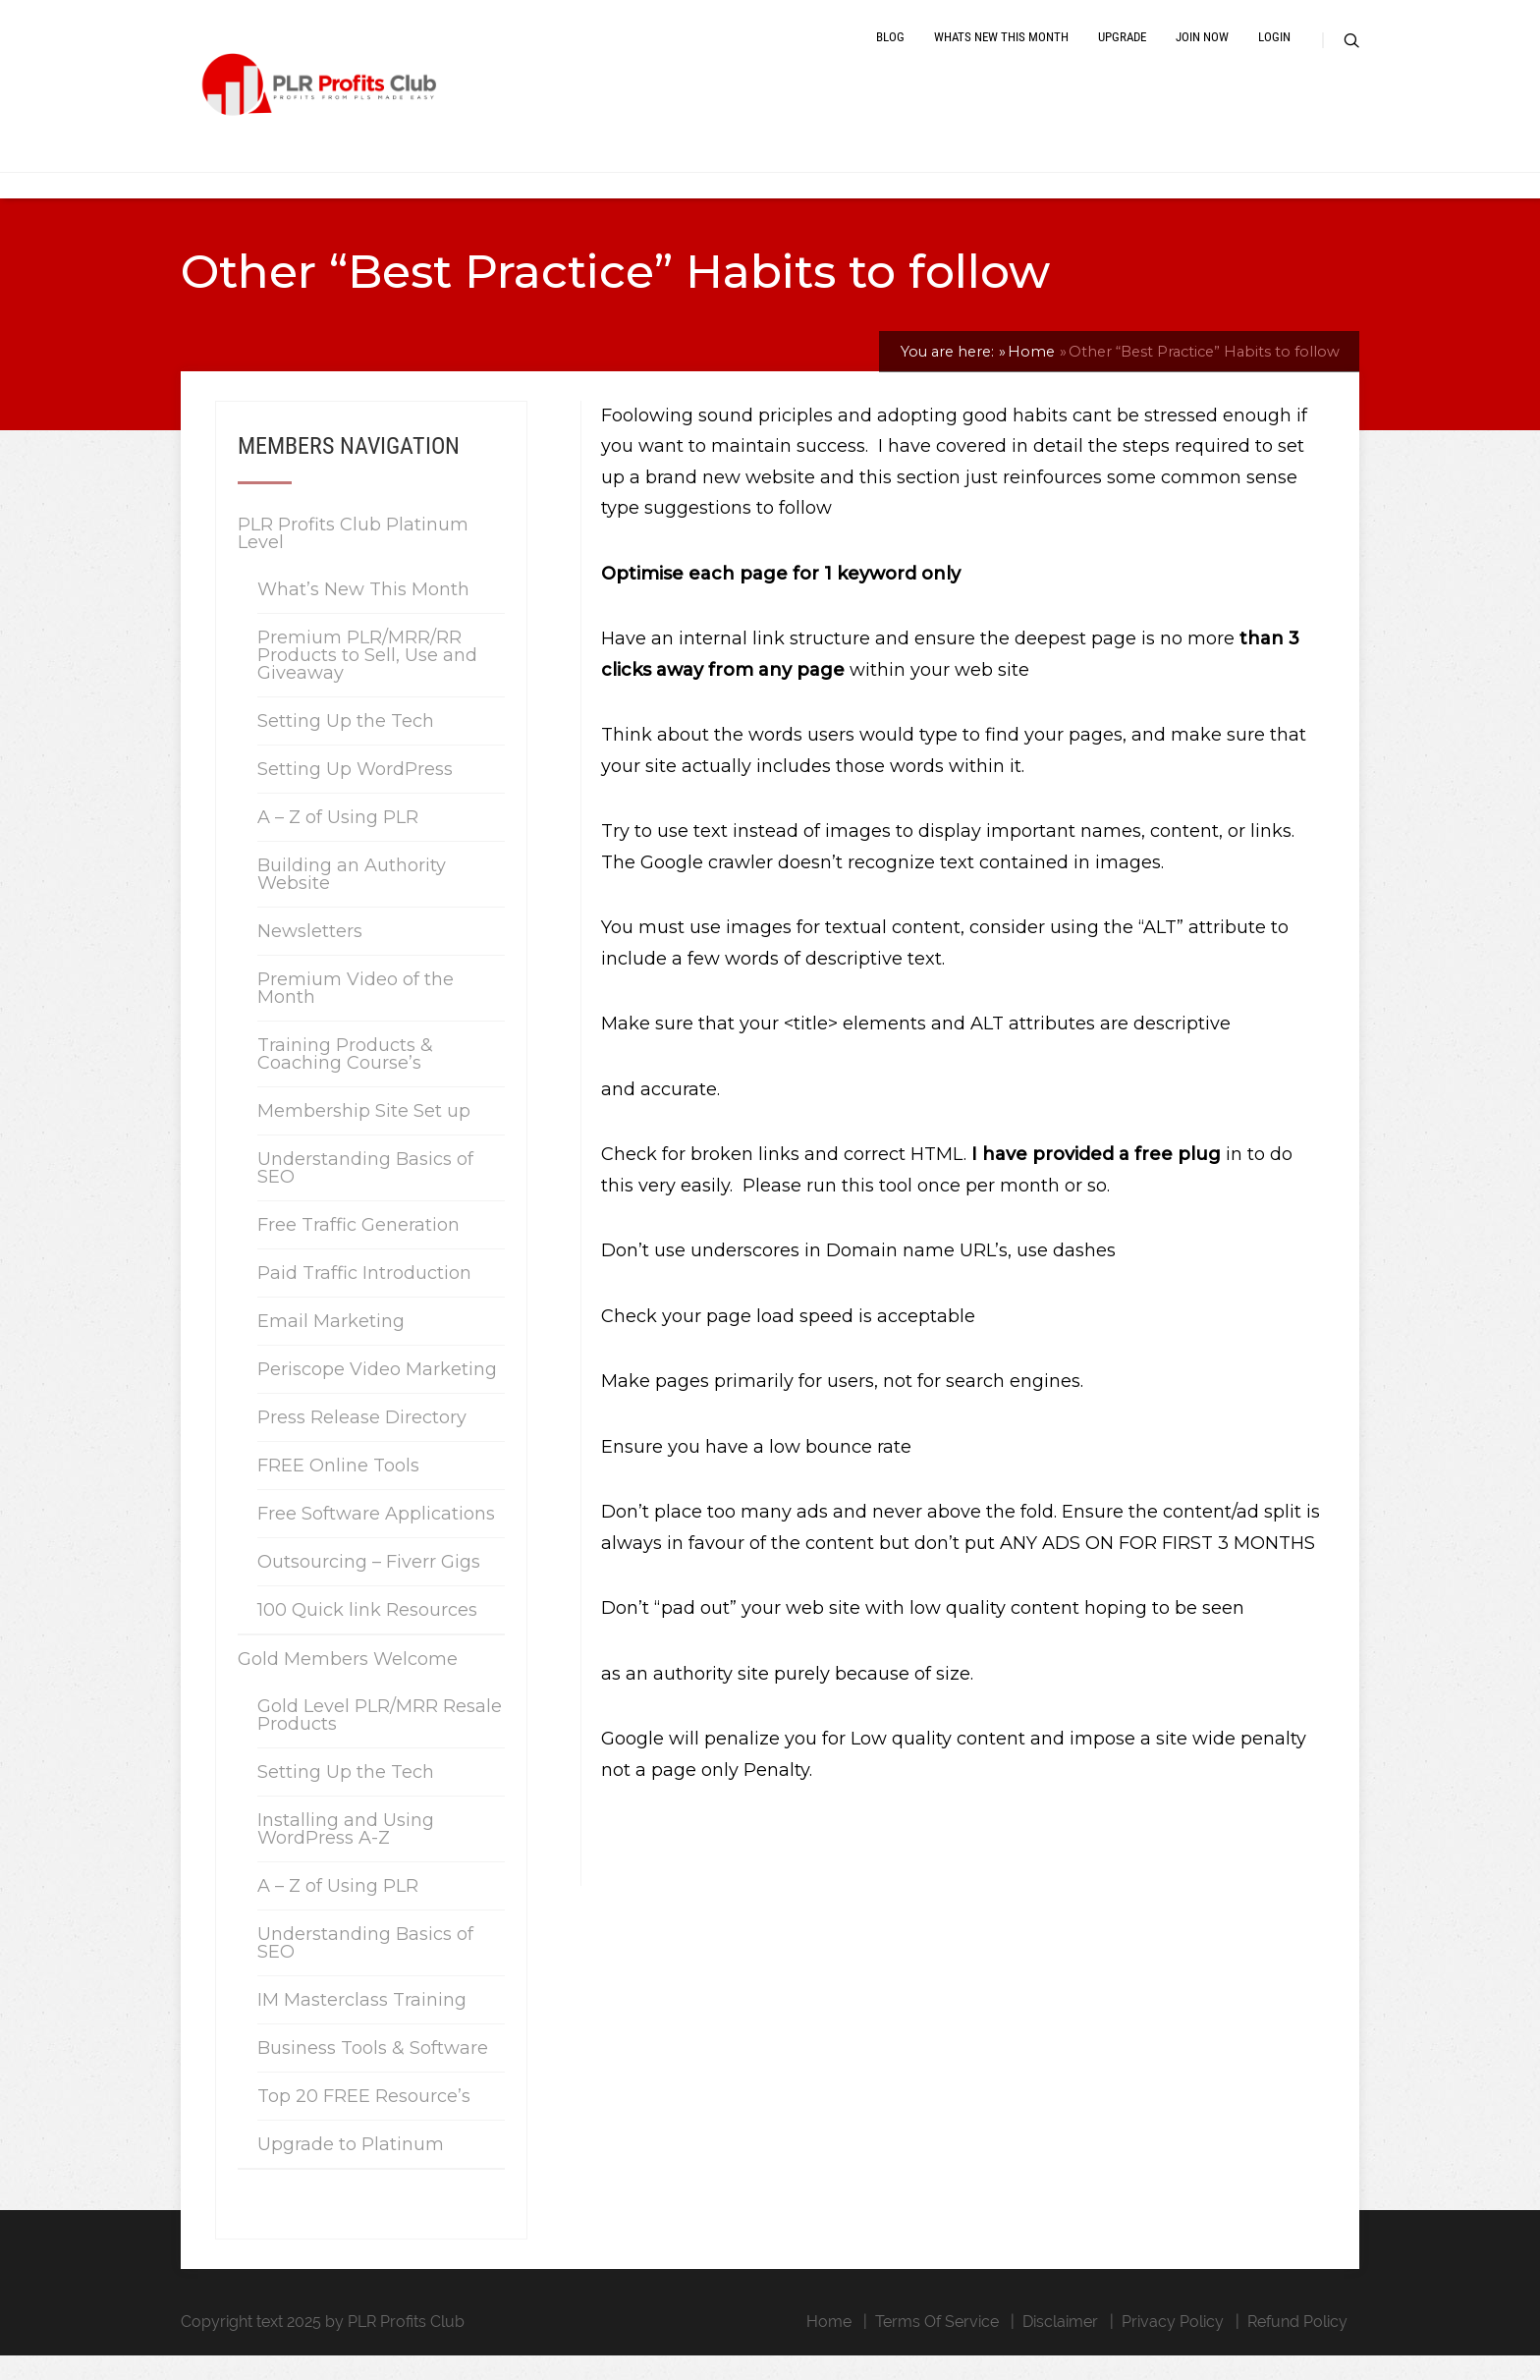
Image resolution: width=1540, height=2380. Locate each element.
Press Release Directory (362, 1442)
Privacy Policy (1173, 2346)
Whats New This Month (1001, 51)
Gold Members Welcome (348, 1683)
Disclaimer (1060, 2346)
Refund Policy (1297, 2346)
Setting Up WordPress (355, 793)
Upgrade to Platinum (350, 2169)
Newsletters (309, 956)
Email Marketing (331, 1345)
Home (829, 2346)
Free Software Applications (376, 1538)
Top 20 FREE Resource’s (363, 2120)
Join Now (1202, 51)
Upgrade (1122, 51)
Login (1274, 51)
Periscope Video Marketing (377, 1394)
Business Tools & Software (372, 2072)
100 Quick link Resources (367, 1634)
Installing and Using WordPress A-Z (345, 1853)
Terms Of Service (937, 2346)
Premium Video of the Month (355, 1012)
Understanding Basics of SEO (365, 1192)
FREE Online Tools (338, 1490)
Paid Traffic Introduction (364, 1297)
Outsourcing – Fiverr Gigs (368, 1586)
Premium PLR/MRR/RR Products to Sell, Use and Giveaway (367, 679)
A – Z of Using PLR (337, 842)
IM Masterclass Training (362, 2024)
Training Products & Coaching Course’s (345, 1078)
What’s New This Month (363, 614)
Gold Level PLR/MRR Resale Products (379, 1739)
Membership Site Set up (363, 1135)
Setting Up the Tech (345, 745)
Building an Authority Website (351, 898)
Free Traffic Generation (358, 1249)
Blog (890, 51)
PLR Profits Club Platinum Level (353, 558)
